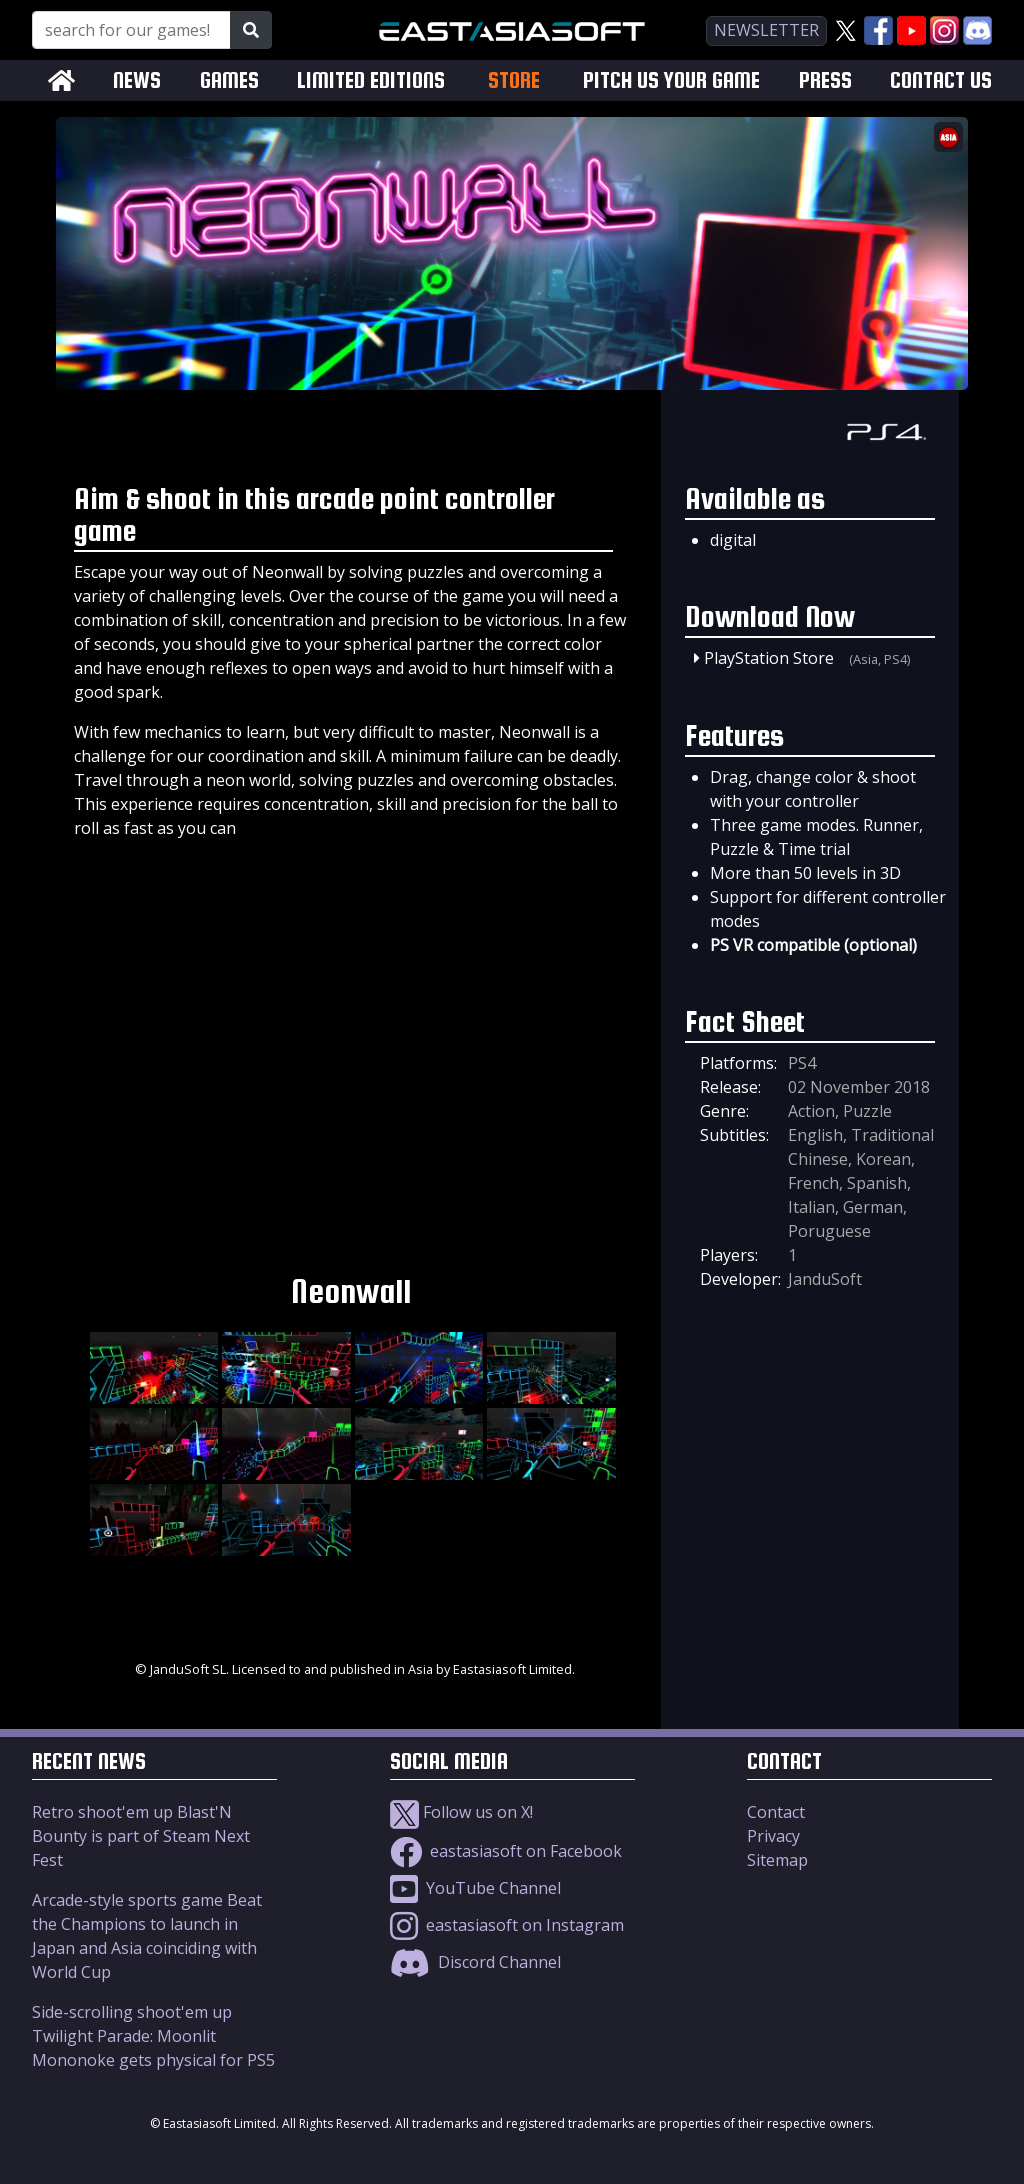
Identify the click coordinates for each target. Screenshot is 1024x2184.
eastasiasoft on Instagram (507, 1925)
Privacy (773, 1836)
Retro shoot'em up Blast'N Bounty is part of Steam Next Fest (141, 1836)
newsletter (766, 30)
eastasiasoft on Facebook (506, 1851)
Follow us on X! (461, 1812)
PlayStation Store (769, 658)
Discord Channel (475, 1962)
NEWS (137, 80)
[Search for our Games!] (131, 30)
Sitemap (777, 1860)
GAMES (229, 80)
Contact (776, 1812)
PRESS (825, 80)
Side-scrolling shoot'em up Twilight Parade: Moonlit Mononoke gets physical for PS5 (153, 2036)
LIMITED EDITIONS (371, 80)
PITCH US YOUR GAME (671, 80)
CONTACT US (941, 80)
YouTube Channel (475, 1888)
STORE (514, 80)
